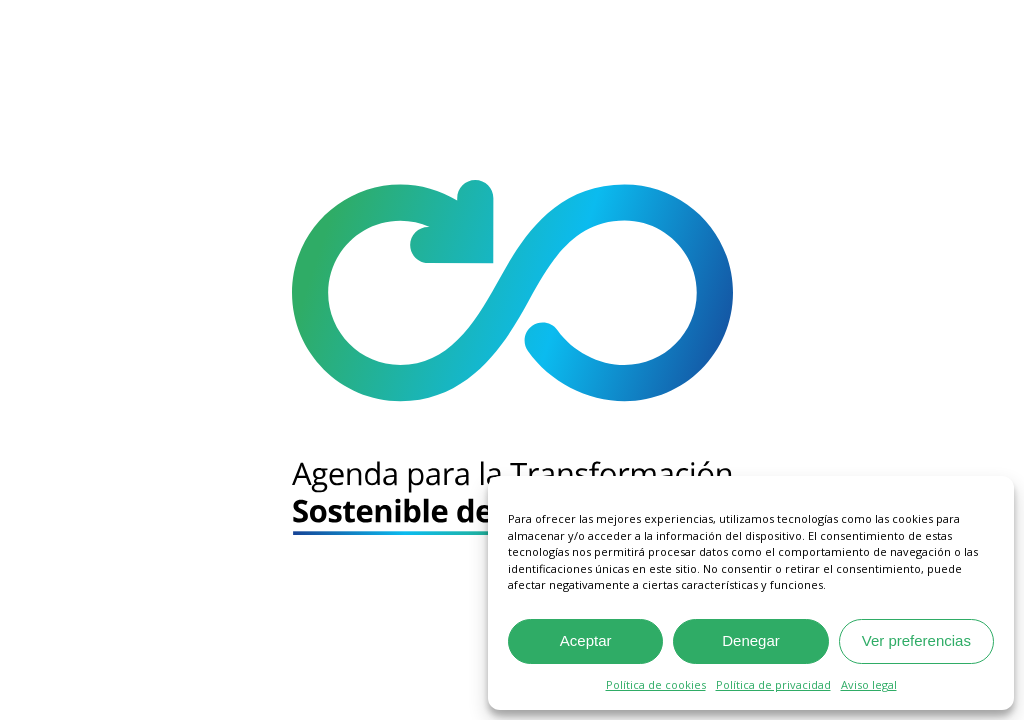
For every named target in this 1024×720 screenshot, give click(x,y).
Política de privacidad (773, 684)
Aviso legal (869, 684)
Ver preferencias (916, 640)
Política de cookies (656, 684)
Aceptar (586, 640)
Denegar (751, 640)
